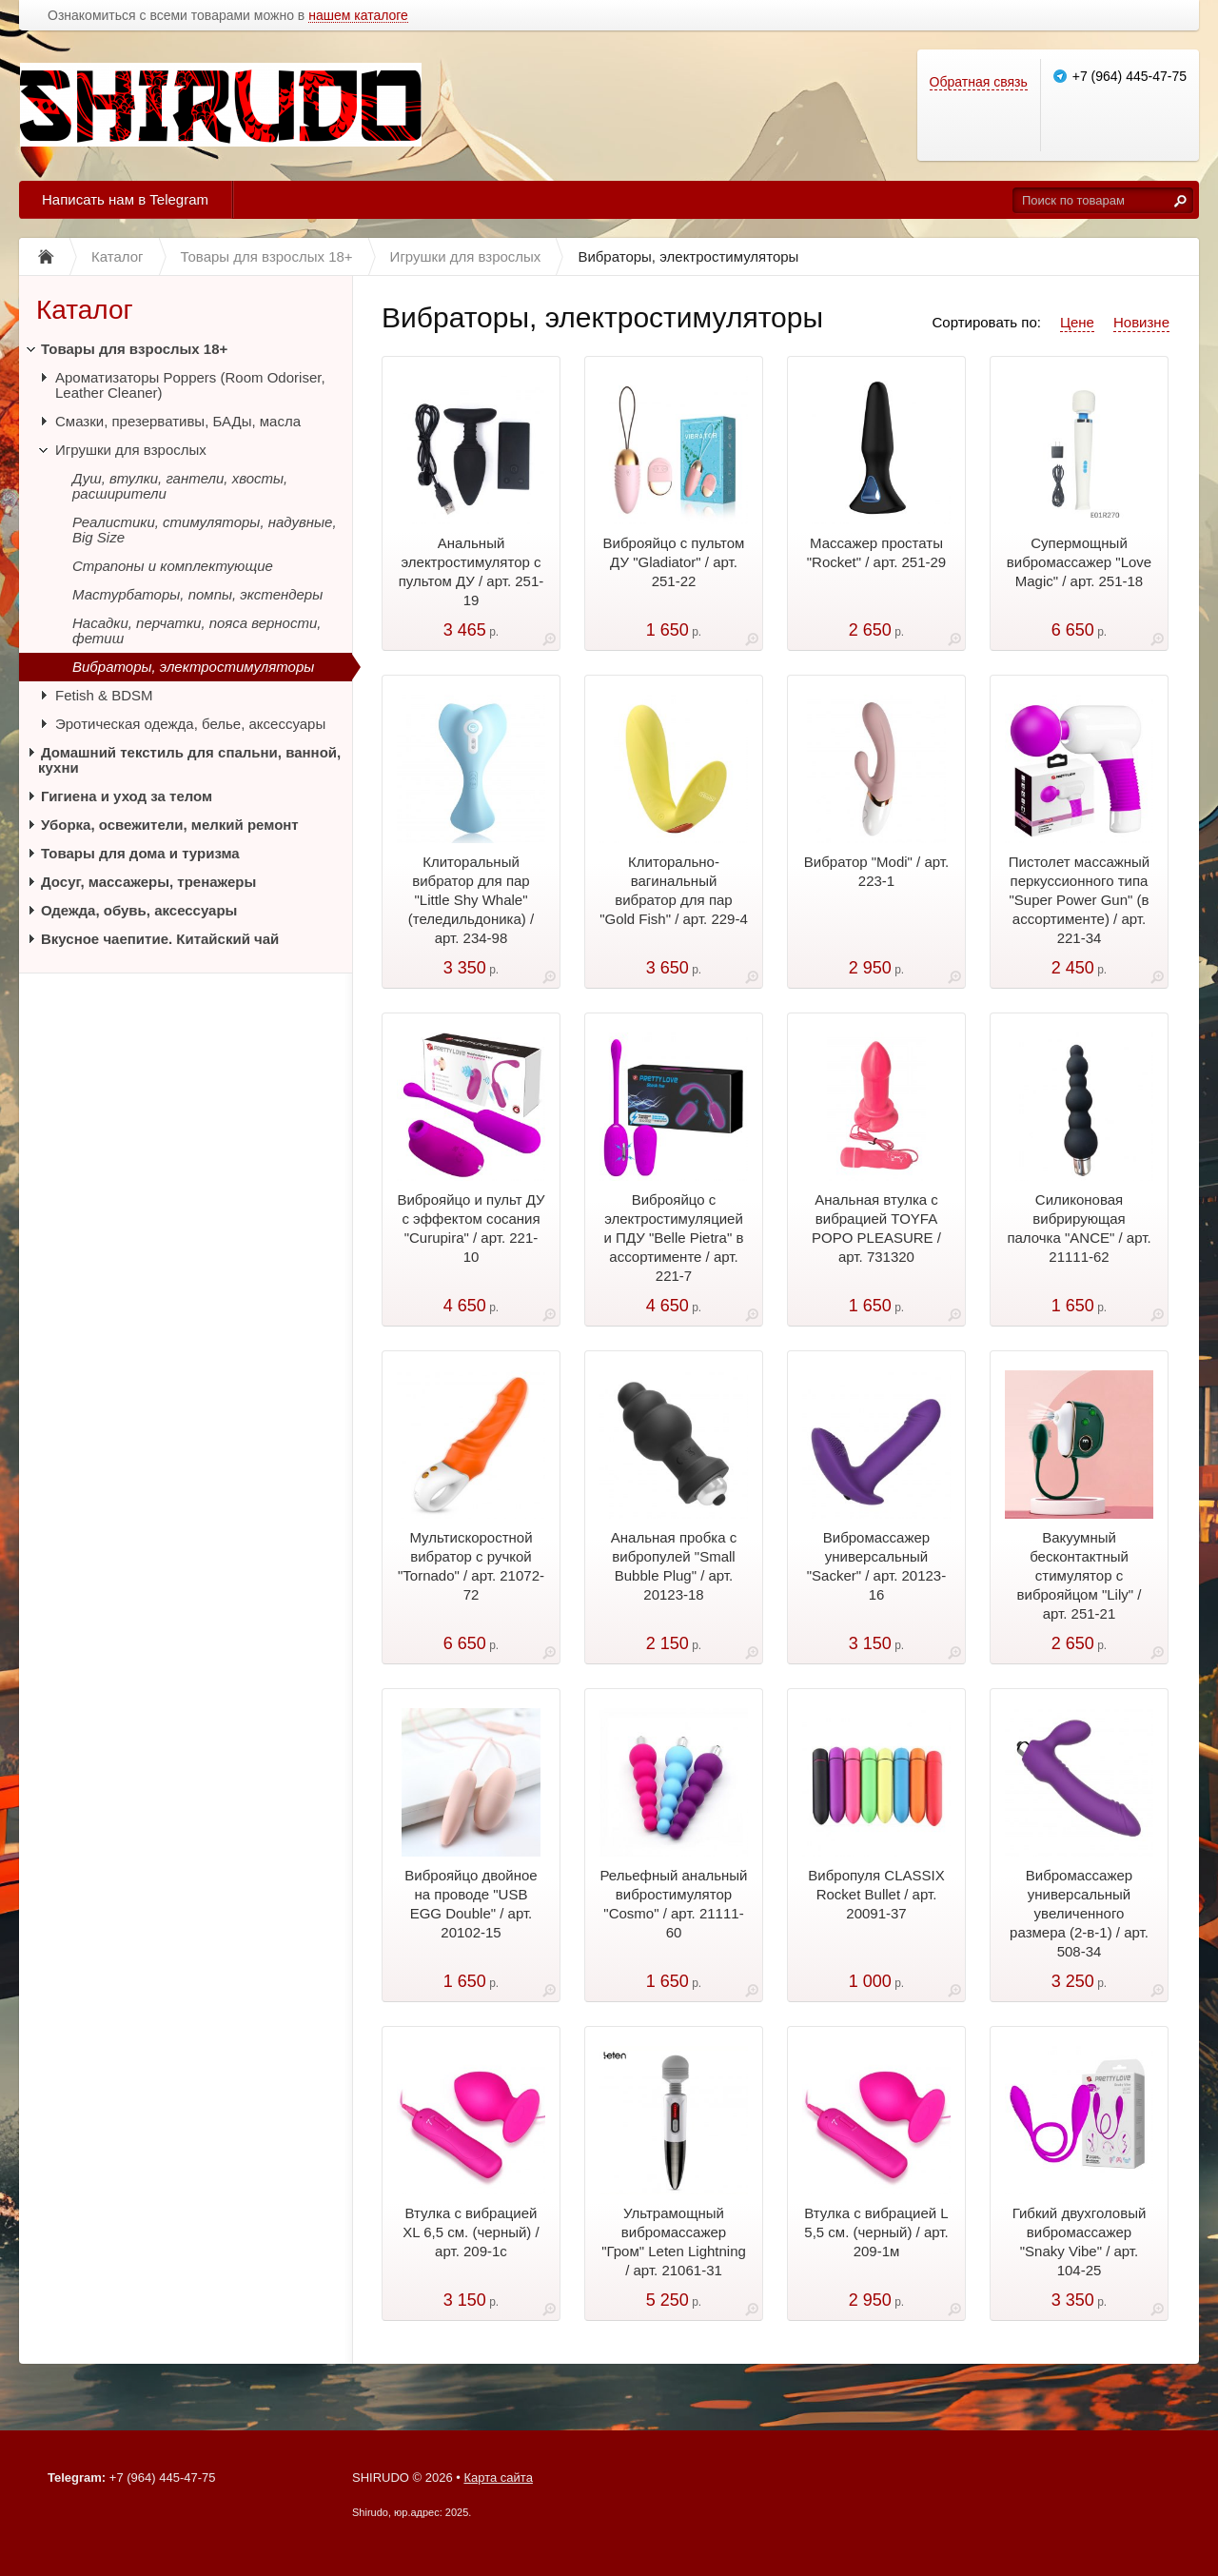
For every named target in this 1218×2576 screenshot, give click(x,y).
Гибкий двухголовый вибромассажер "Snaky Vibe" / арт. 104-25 (1079, 2241)
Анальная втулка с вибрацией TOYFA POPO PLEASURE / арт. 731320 (876, 1228)
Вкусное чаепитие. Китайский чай (160, 939)
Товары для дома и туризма (140, 853)
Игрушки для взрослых (130, 450)
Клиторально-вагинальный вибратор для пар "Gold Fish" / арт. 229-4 (673, 890)
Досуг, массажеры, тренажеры (148, 882)
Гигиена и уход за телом (126, 796)
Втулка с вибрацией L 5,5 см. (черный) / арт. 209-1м (876, 2232)
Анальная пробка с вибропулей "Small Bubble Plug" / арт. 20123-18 (674, 1566)
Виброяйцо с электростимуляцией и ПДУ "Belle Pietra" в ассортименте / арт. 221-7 (674, 1237)
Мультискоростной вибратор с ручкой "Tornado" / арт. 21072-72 (471, 1566)
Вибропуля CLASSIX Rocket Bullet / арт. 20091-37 (876, 1894)
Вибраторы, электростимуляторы (193, 667)
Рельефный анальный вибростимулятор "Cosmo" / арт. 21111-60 (673, 1903)
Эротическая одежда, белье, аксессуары (190, 724)
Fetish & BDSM (104, 695)
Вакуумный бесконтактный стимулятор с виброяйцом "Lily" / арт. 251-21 (1079, 1575)
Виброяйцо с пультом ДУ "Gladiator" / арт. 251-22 (674, 562)
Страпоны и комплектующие (172, 566)
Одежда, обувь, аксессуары (139, 910)
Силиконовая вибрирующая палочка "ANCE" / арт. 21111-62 (1078, 1228)
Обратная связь (979, 81)
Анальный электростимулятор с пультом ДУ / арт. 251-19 (471, 571)
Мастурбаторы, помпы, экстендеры (197, 594)
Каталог (84, 309)
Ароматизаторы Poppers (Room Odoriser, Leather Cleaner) (190, 385)
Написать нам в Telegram (125, 199)
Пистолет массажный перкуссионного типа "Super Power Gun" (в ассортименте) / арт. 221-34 (1079, 900)
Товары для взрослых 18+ (134, 349)
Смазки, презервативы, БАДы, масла (178, 421)
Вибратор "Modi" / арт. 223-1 (876, 871)
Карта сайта (497, 2477)
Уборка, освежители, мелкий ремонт (170, 824)
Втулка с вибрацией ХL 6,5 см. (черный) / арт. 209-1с (471, 2232)
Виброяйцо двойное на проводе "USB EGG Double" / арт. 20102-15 (470, 1903)
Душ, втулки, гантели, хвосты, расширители (179, 485)
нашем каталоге (358, 16)
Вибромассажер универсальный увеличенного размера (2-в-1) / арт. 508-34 (1079, 1913)
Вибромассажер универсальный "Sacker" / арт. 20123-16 (876, 1566)
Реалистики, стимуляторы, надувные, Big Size (204, 529)
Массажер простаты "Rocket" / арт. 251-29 (876, 552)
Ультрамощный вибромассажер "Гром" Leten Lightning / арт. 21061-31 (673, 2241)
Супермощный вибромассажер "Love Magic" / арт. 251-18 (1079, 562)
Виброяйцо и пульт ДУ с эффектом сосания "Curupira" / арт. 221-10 (470, 1228)
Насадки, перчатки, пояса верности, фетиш (196, 630)
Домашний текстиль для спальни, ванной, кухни (189, 760)
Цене (1077, 322)
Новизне (1141, 322)
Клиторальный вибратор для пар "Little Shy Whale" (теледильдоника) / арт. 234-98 (471, 900)
